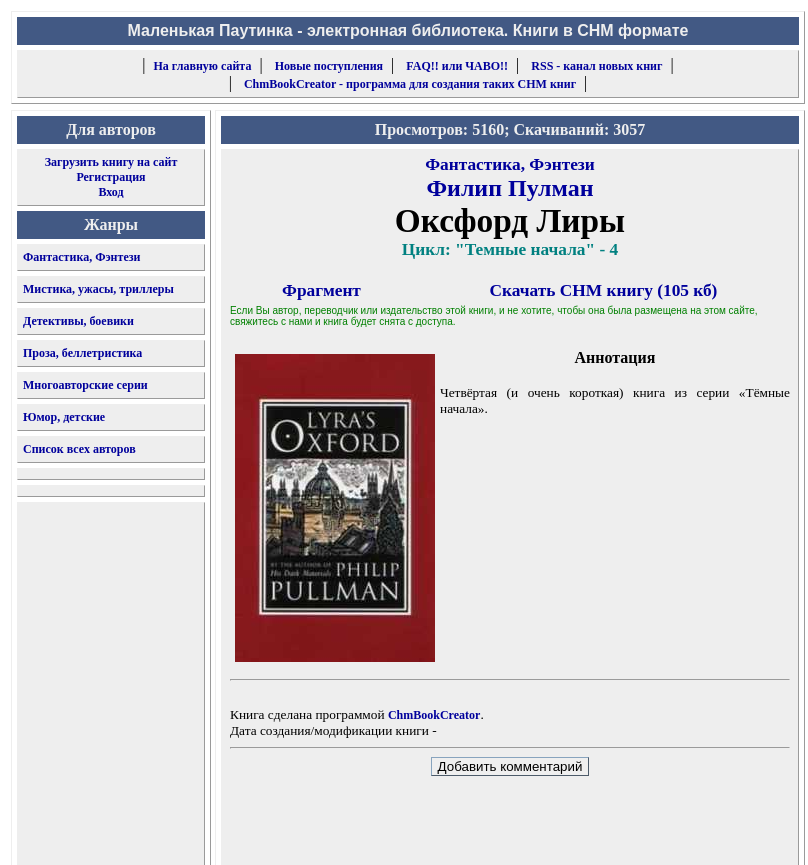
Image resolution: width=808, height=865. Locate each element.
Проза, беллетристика (82, 353)
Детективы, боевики (78, 321)
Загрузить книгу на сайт (111, 162)
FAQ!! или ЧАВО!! (457, 66)
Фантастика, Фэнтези (82, 257)
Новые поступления (329, 66)
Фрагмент (321, 290)
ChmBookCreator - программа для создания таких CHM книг (410, 84)
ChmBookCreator (434, 715)
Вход (110, 192)
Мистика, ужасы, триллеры (98, 289)
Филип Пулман (509, 188)
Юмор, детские (64, 417)
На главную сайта (203, 66)
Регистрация (110, 177)
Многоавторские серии (85, 385)
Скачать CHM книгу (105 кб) (604, 290)
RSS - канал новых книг (596, 66)
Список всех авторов (79, 449)
